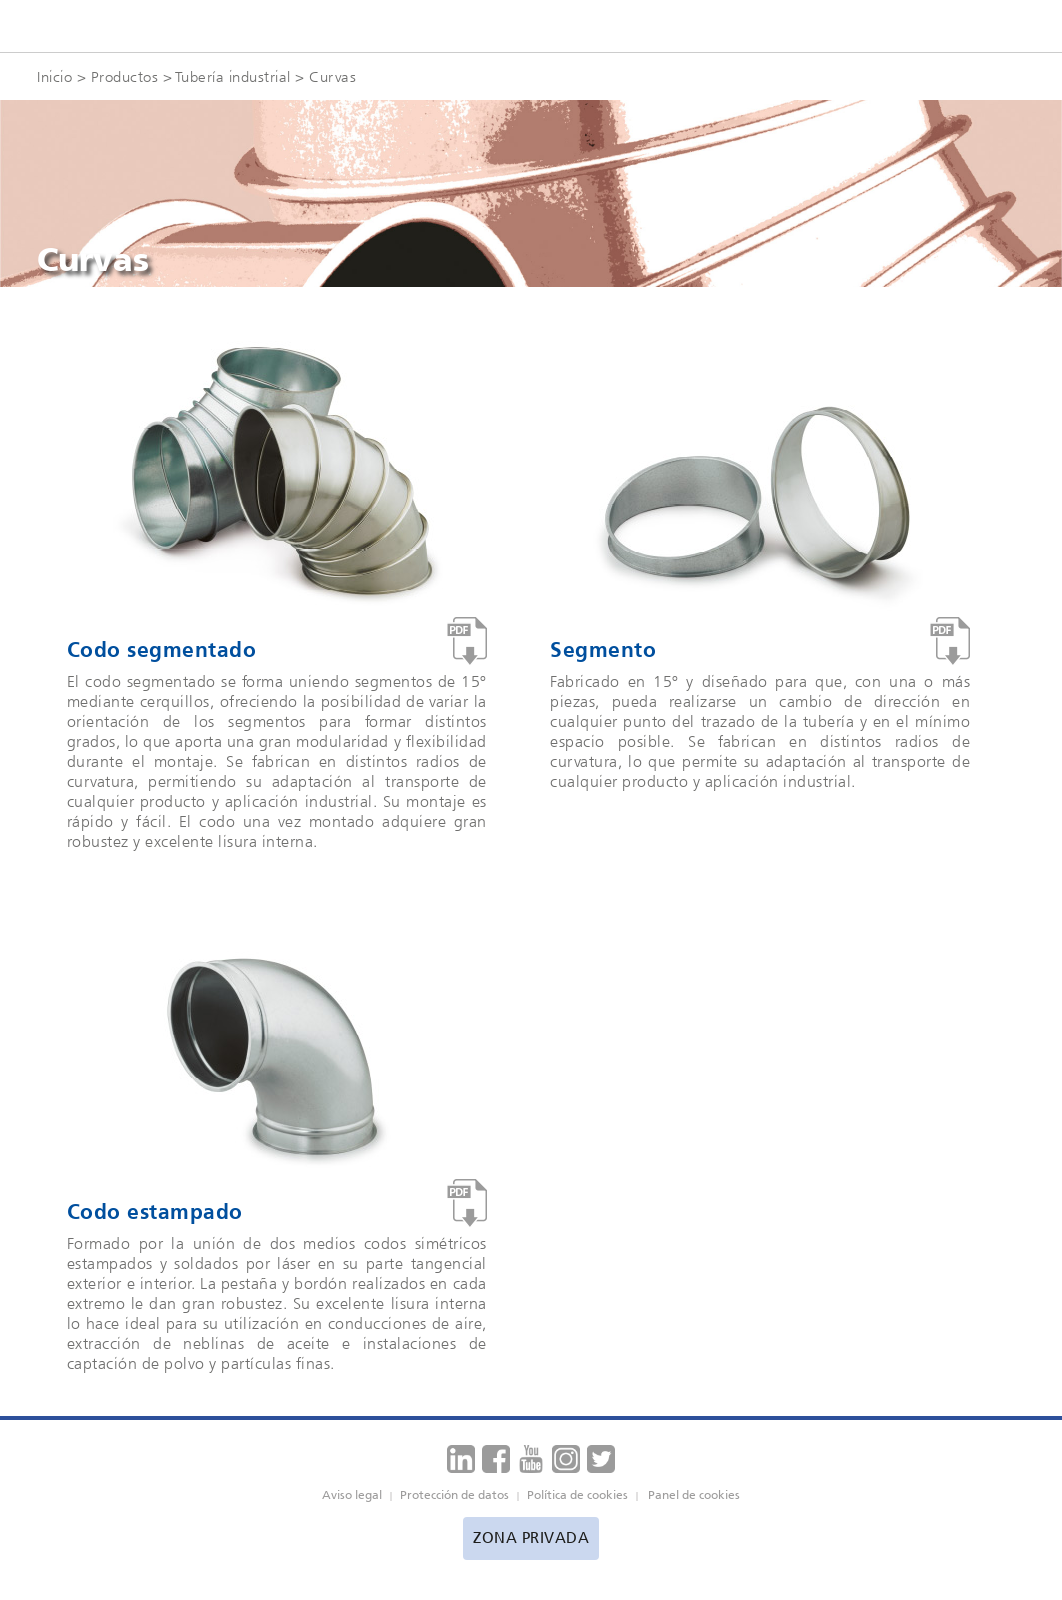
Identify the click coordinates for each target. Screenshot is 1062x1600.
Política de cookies (577, 1495)
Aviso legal (352, 1495)
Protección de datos (454, 1495)
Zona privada (531, 1538)
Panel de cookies (694, 1495)
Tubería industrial (233, 76)
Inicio (54, 76)
